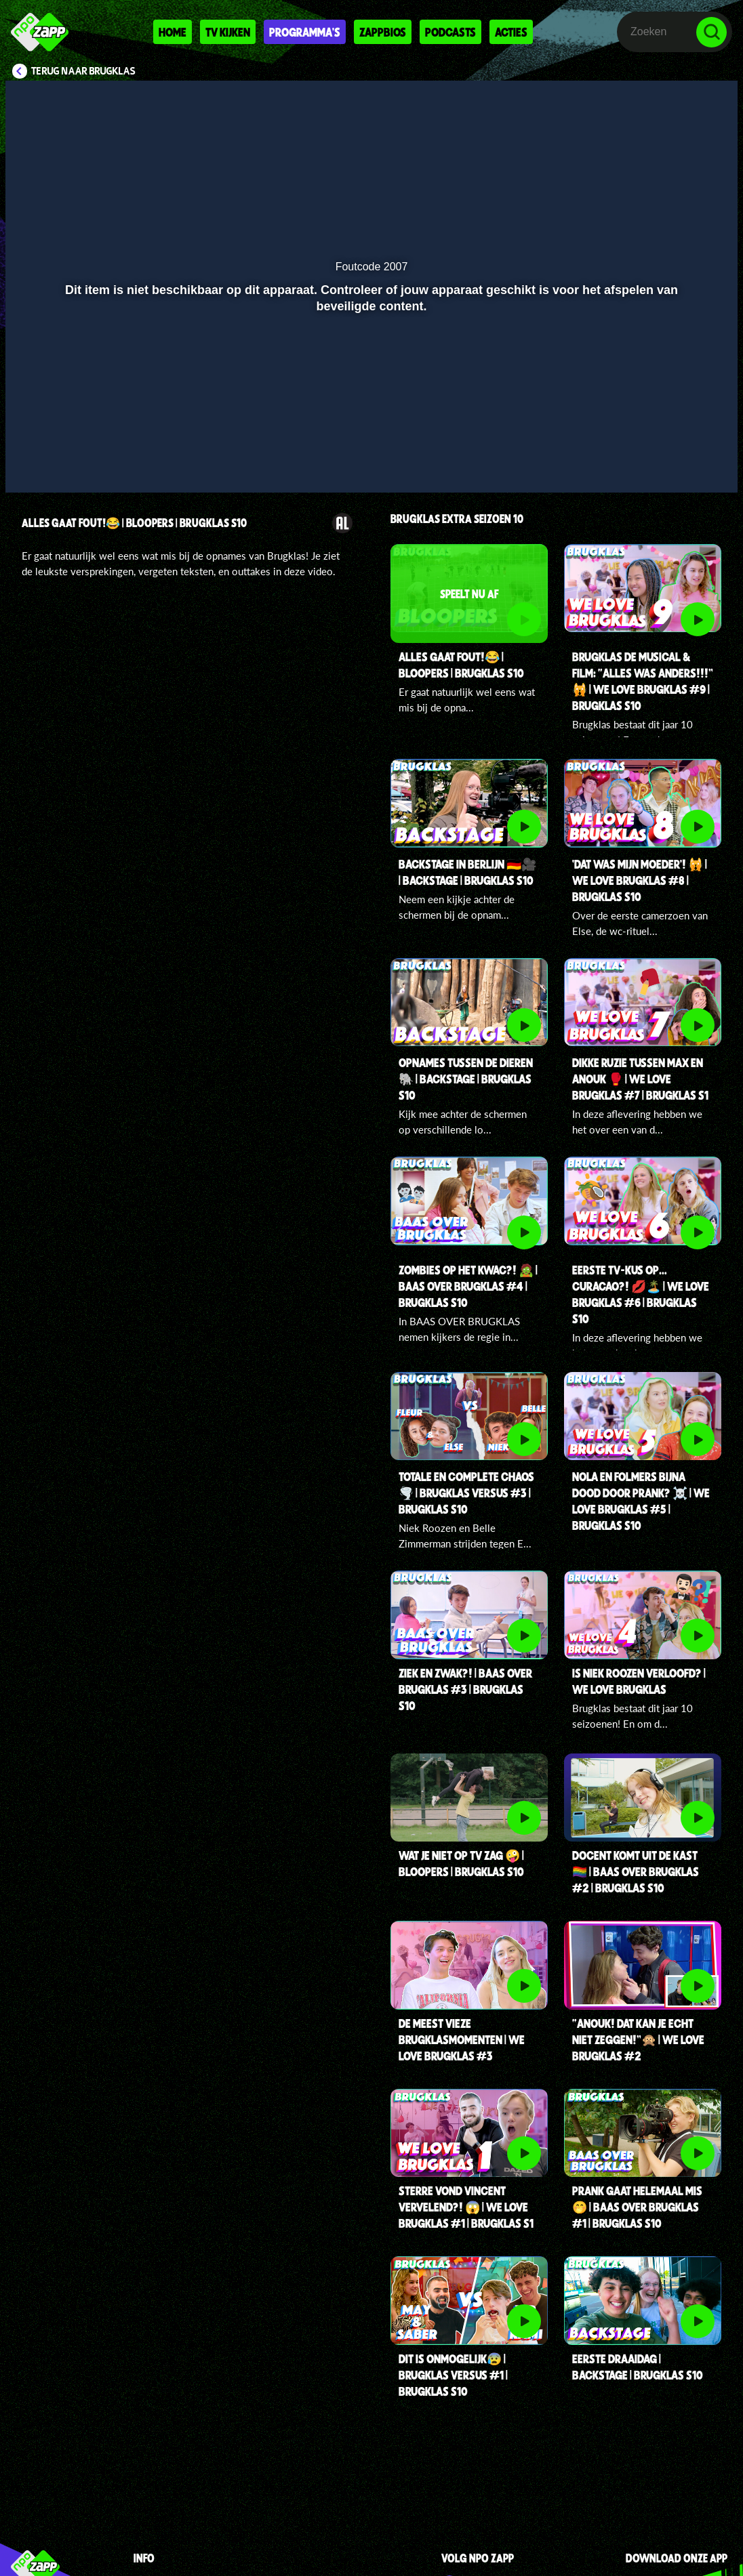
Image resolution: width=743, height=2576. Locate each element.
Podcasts (450, 32)
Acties (511, 32)
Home (172, 32)
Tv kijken (227, 32)
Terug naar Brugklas (83, 71)
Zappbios (382, 32)
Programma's (304, 32)
